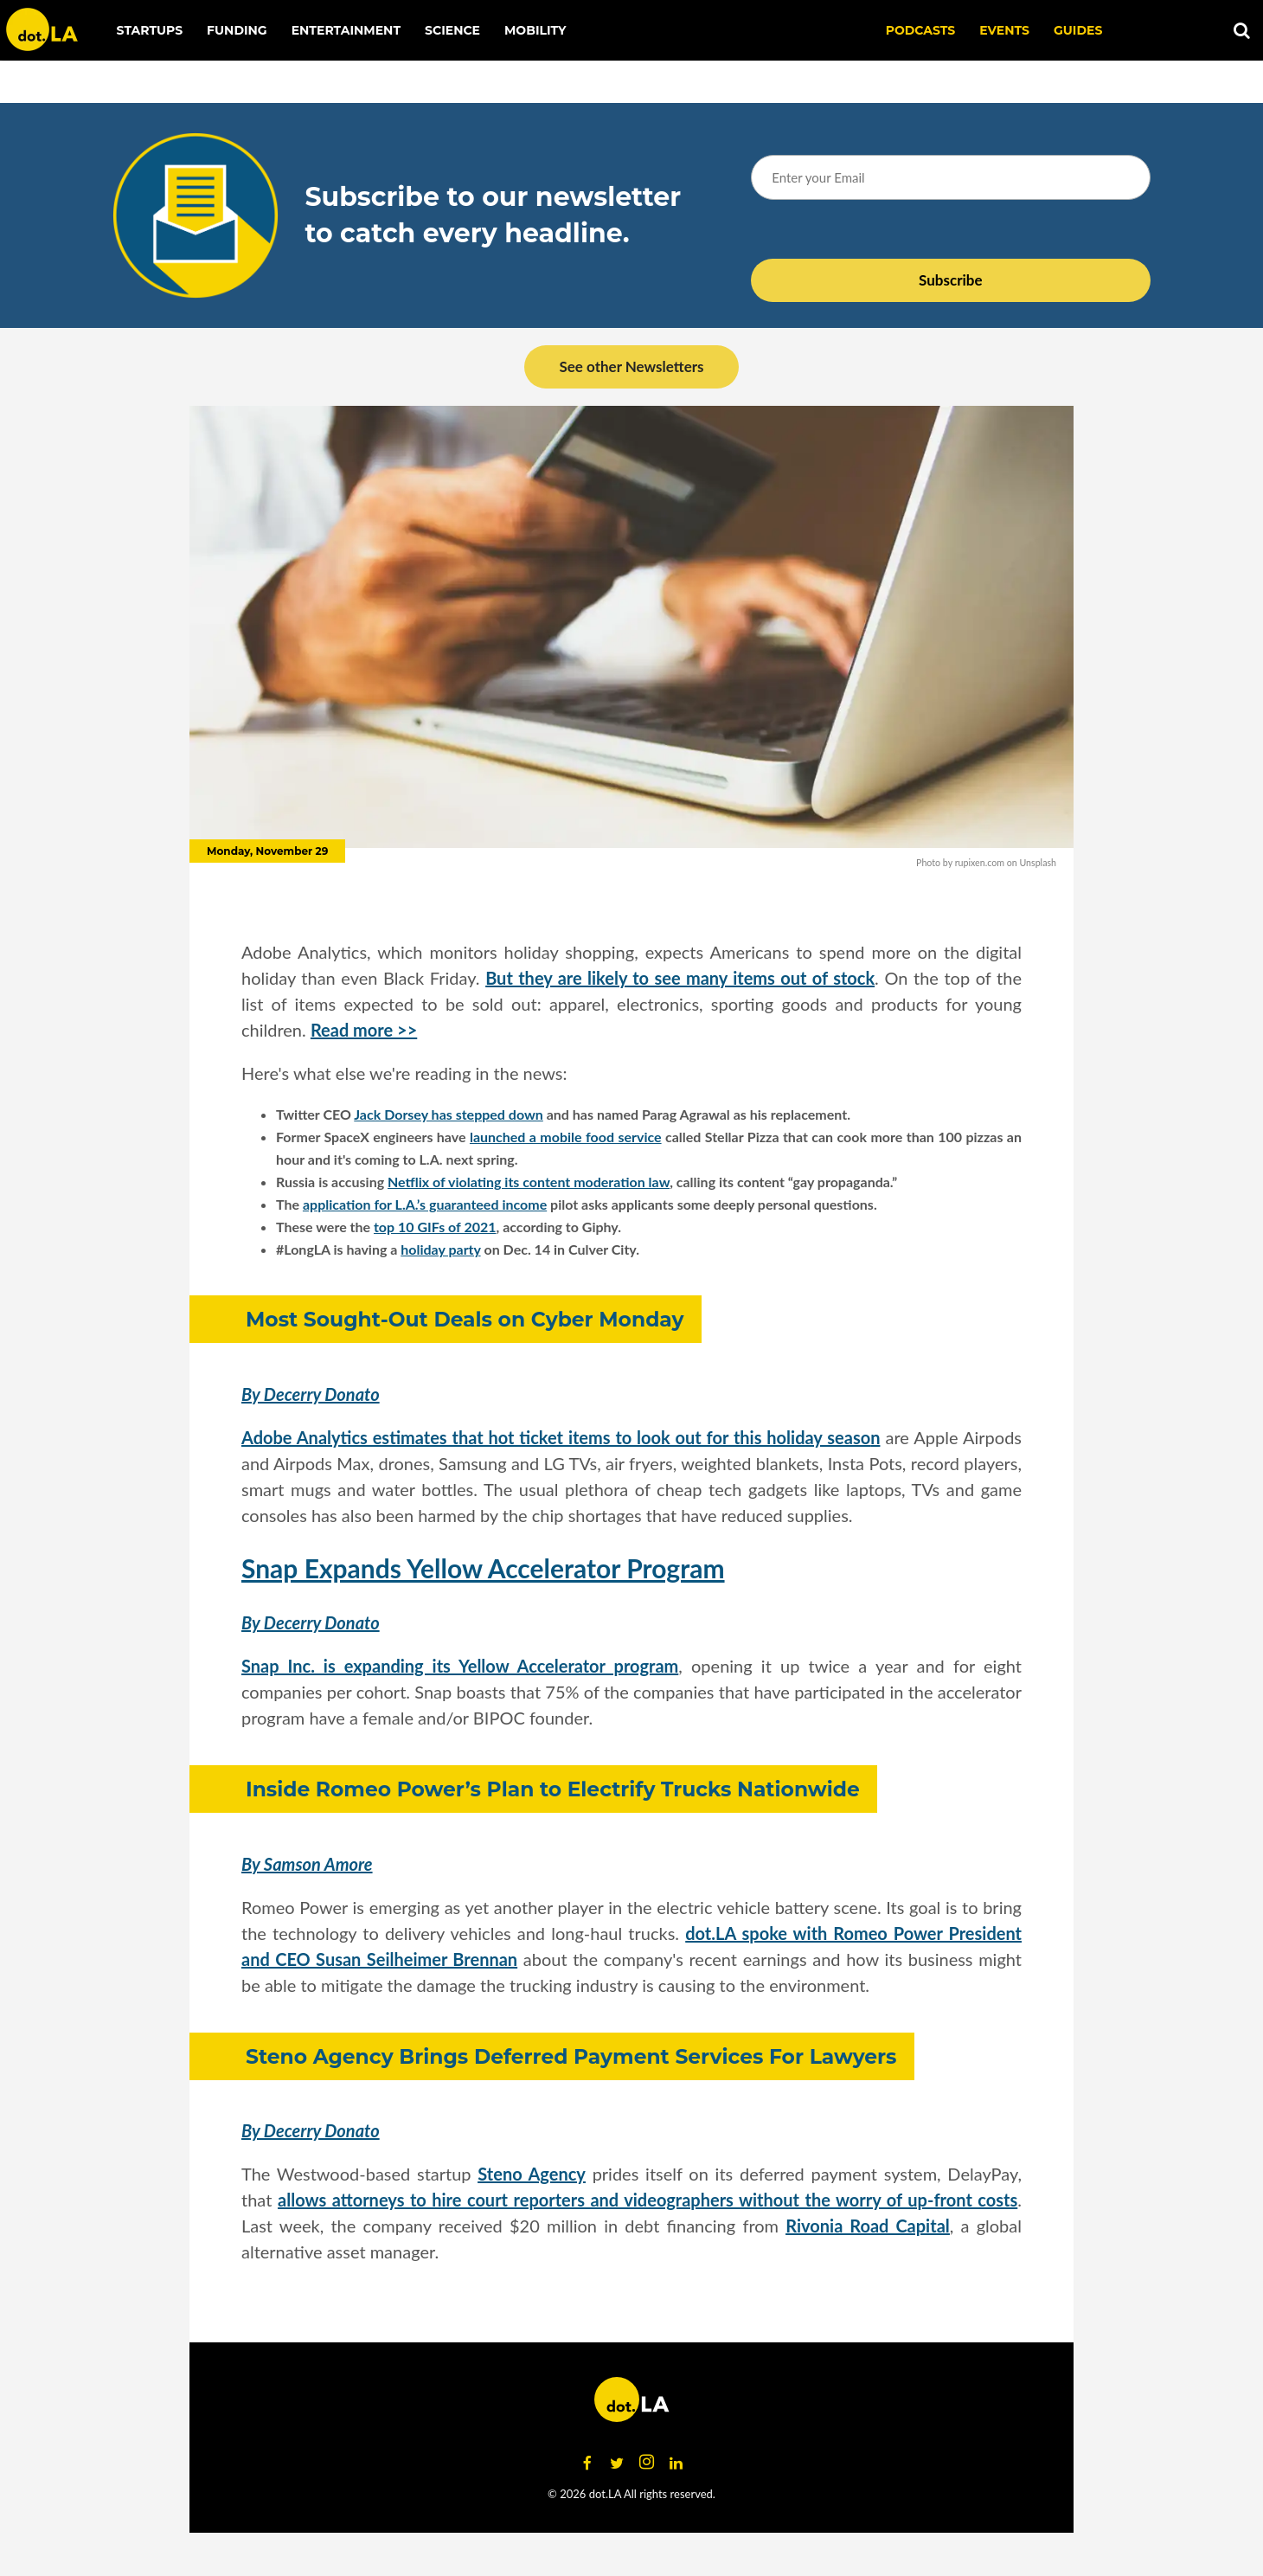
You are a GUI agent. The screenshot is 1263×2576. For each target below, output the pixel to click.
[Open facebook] (587, 2462)
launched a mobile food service (566, 1136)
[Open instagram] (646, 2462)
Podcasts (921, 30)
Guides (1078, 30)
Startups (150, 30)
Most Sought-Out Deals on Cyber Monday (465, 1319)
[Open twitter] (617, 2462)
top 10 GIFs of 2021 (435, 1226)
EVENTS (1004, 30)
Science (452, 30)
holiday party (440, 1249)
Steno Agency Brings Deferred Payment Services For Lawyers (571, 2056)
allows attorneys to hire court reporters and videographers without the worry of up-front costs (647, 2199)
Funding (237, 30)
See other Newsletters (631, 366)
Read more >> (364, 1029)
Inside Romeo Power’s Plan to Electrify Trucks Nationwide (553, 1789)
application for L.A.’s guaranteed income (425, 1204)
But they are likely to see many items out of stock (680, 977)
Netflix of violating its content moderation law (529, 1181)
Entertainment (346, 30)
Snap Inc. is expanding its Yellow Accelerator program (459, 1665)
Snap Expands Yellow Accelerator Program (483, 1568)
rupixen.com (979, 862)
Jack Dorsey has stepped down (448, 1114)
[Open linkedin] (675, 2462)
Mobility (535, 30)
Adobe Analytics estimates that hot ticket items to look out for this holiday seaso (555, 1437)
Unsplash (1037, 862)
